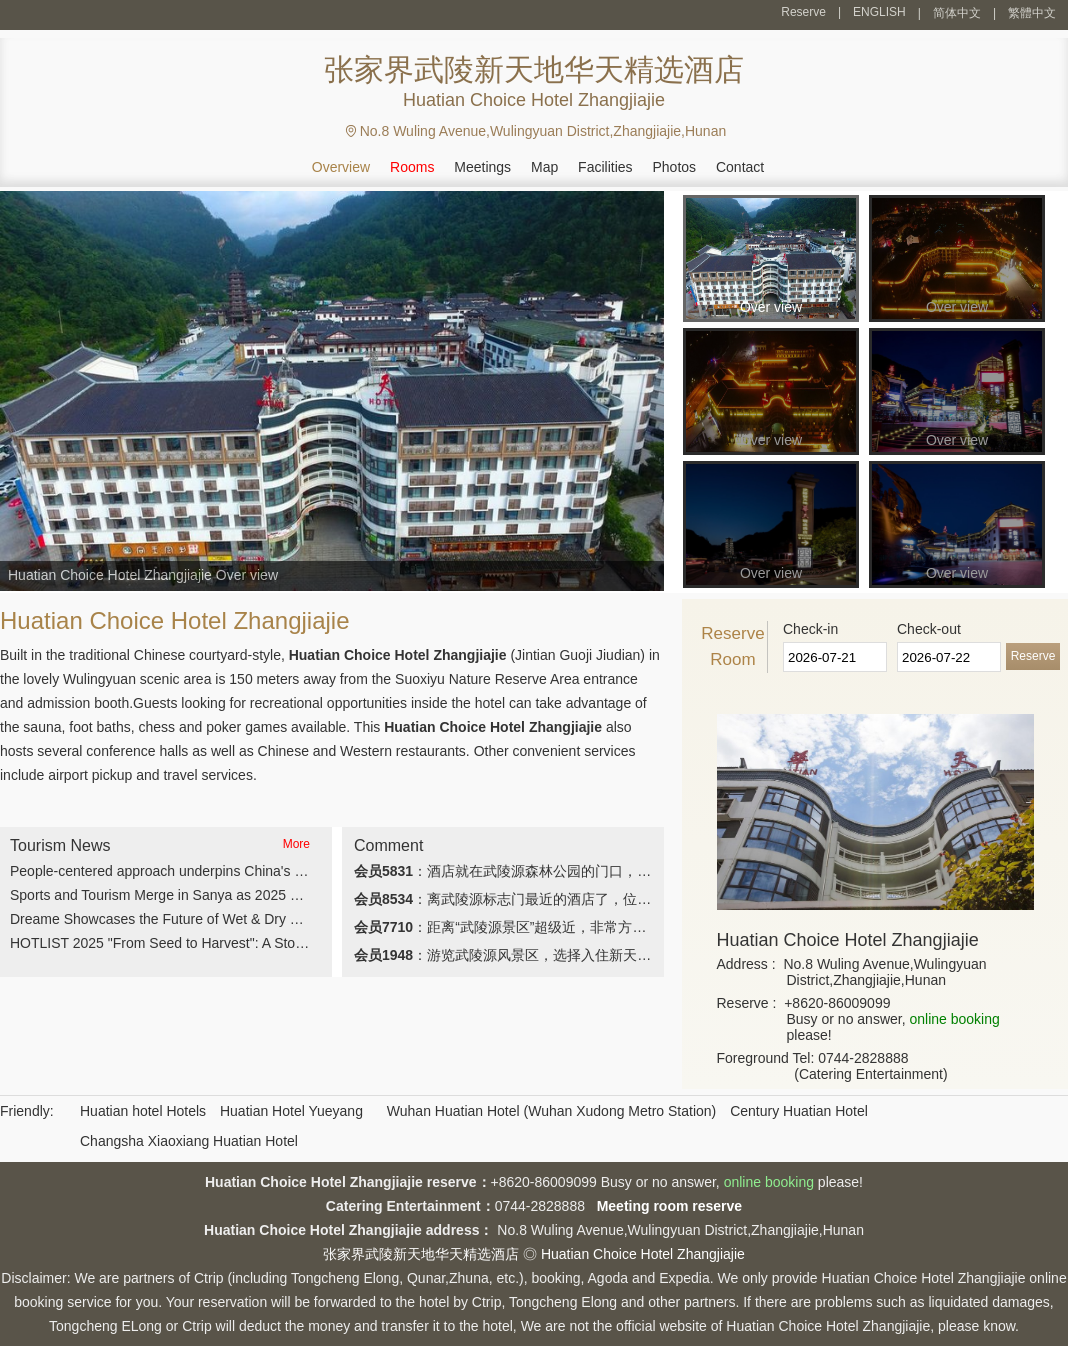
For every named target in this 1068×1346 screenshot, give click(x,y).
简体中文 (957, 13)
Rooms (412, 167)
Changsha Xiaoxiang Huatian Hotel (189, 1141)
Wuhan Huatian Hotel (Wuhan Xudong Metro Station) (551, 1111)
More (296, 844)
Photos (674, 167)
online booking (954, 1019)
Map (544, 167)
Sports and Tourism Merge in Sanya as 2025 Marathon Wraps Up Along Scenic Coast (275, 895)
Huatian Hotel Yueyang (291, 1111)
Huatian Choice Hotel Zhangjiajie (643, 1254)
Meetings (482, 167)
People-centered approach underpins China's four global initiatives (215, 871)
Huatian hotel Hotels (143, 1111)
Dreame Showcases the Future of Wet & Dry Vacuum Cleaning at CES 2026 (246, 919)
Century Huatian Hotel (799, 1111)
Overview (341, 167)
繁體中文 (1032, 13)
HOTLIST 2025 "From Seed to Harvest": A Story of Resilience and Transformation (262, 943)
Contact (740, 167)
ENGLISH (879, 12)
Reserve (803, 12)
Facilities (605, 167)
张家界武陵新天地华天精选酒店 (421, 1254)
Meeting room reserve (670, 1206)
